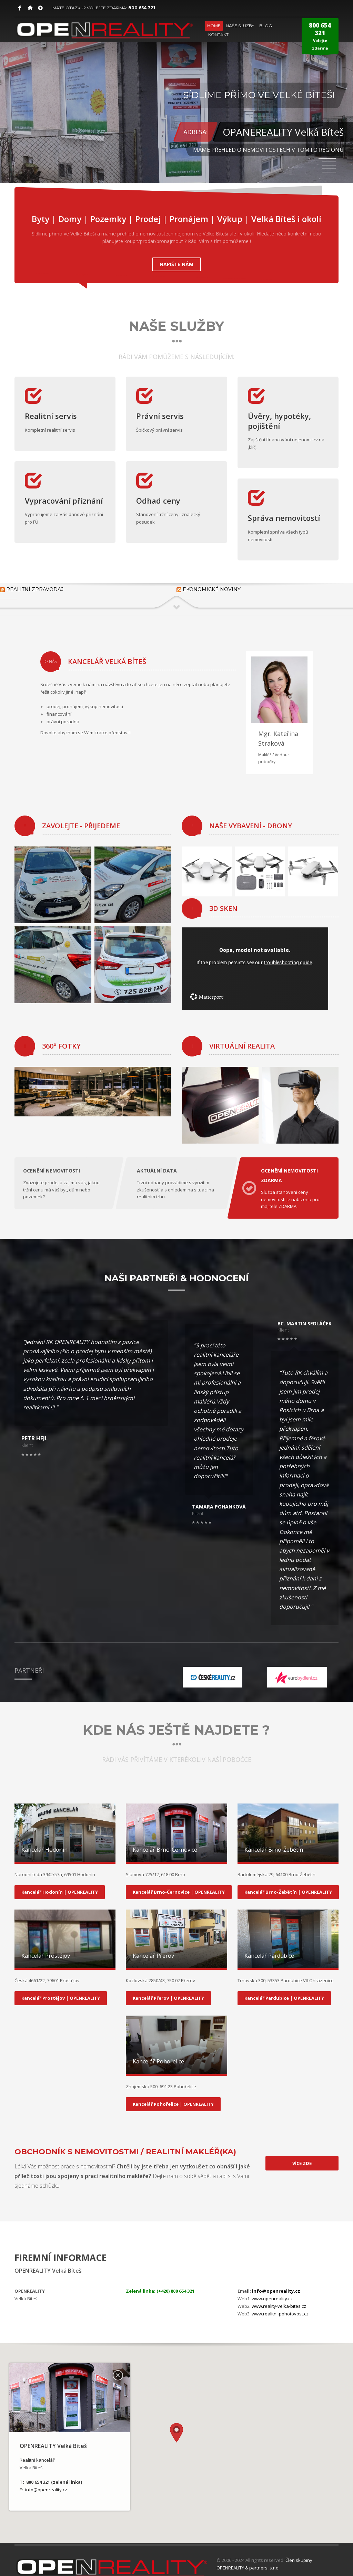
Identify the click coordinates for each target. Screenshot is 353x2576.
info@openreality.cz (276, 2281)
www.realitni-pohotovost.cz (280, 2304)
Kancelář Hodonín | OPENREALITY (59, 1882)
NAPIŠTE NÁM (176, 260)
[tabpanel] (176, 91)
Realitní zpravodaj (34, 586)
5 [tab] (328, 172)
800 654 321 (141, 7)
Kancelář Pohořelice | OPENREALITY (173, 2094)
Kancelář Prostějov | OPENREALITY (60, 1988)
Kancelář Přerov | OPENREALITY (168, 1988)
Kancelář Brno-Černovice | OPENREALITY (179, 1882)
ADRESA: (195, 132)
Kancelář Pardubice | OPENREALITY (284, 1988)
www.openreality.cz (272, 2288)
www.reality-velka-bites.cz (279, 2296)
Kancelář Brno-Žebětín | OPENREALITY (288, 1882)
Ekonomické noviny (212, 586)
